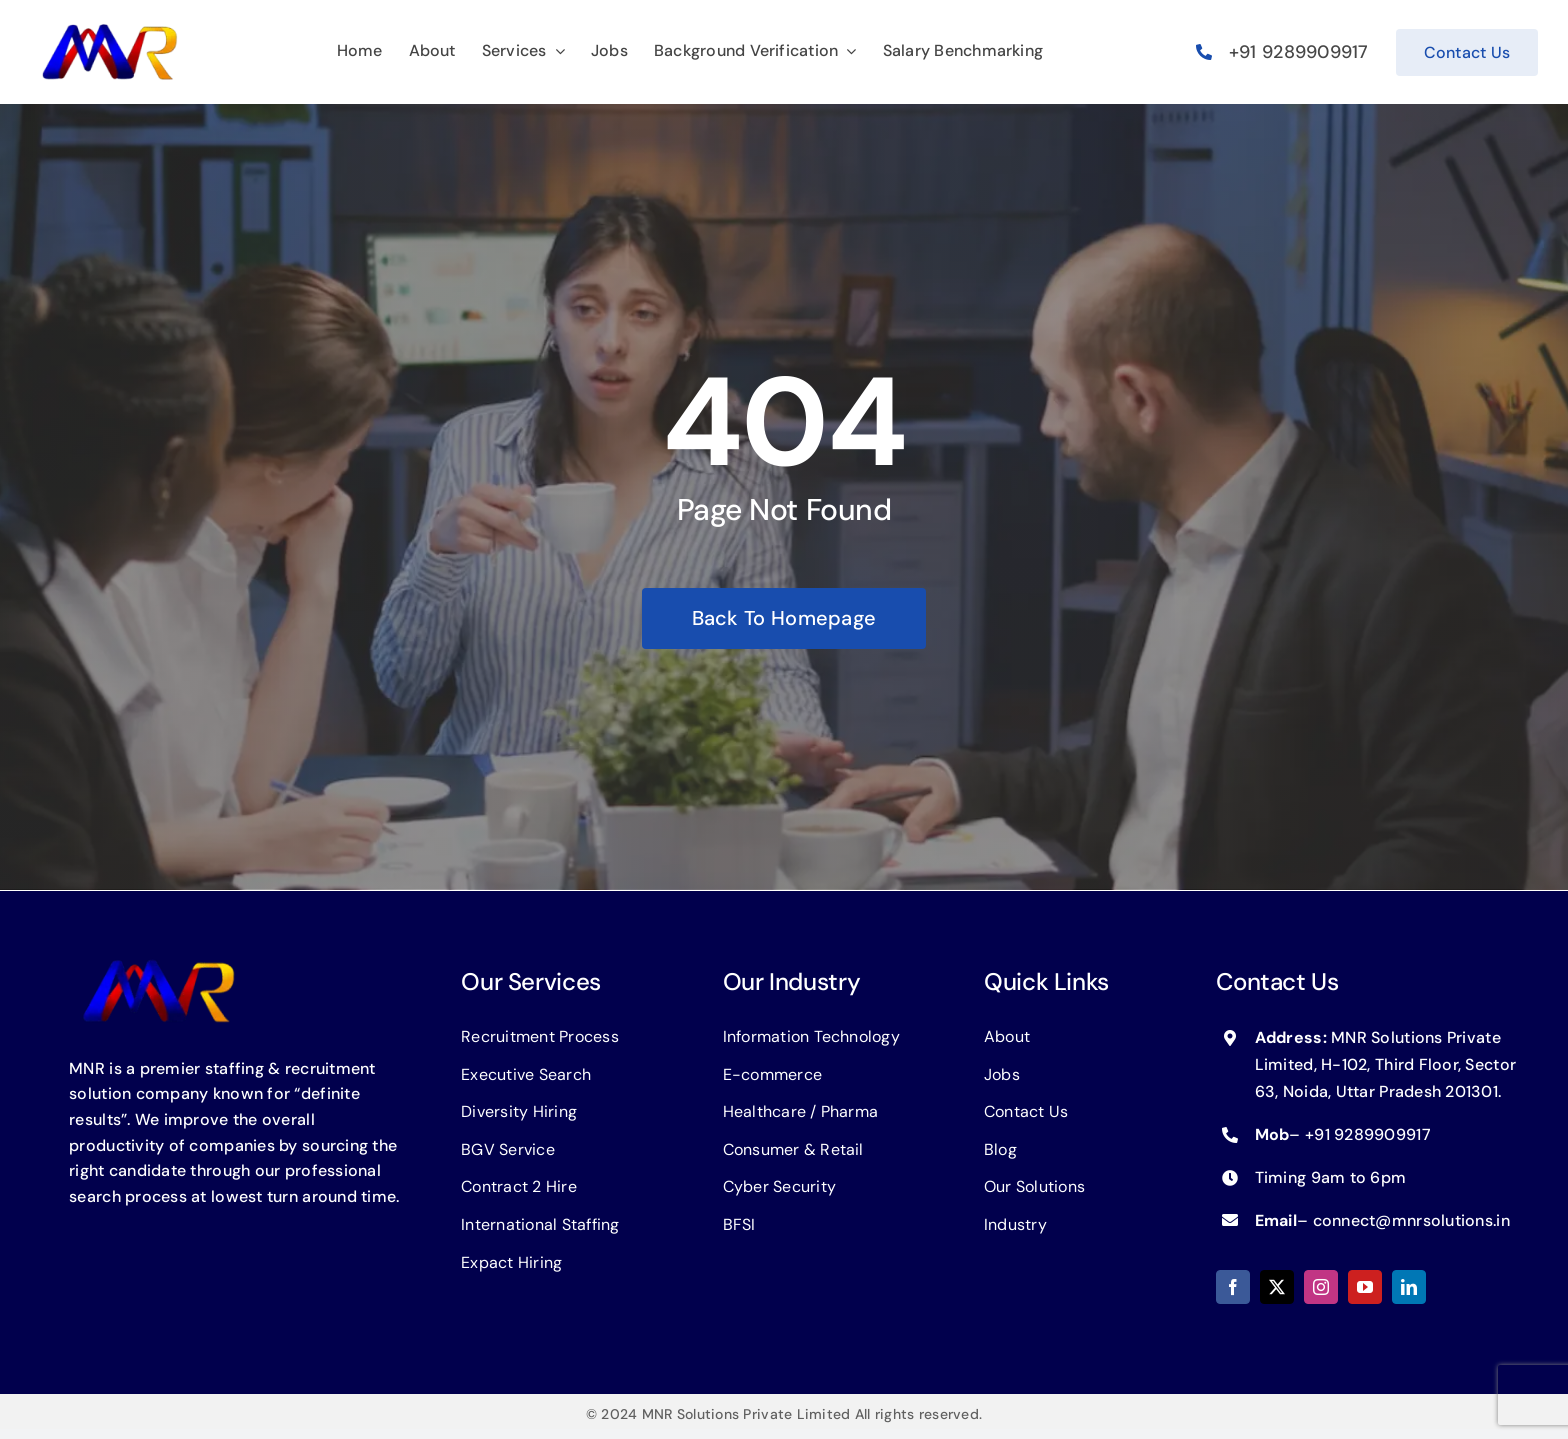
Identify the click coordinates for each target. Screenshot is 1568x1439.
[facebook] (1233, 1287)
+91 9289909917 (1299, 52)
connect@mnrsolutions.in (1411, 1220)
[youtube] (1365, 1287)
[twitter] (1277, 1287)
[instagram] (1321, 1287)
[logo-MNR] (110, 29)
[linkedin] (1409, 1287)
